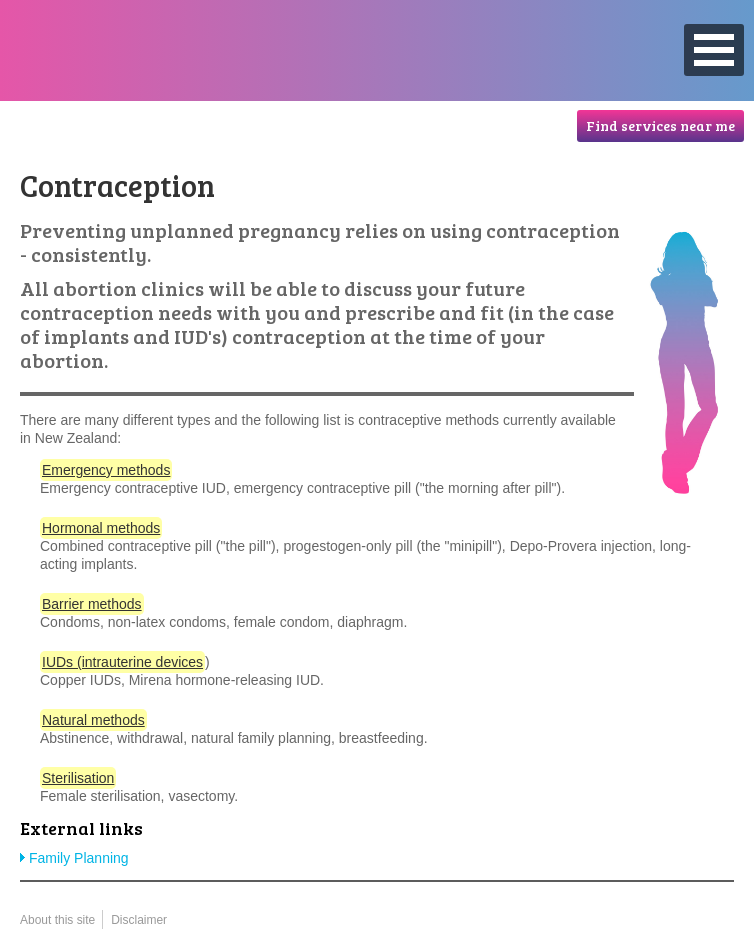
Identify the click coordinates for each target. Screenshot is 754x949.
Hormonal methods (101, 528)
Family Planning (79, 858)
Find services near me (660, 125)
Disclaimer (139, 920)
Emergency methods (106, 470)
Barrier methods (92, 604)
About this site (57, 920)
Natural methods (93, 720)
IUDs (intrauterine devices (122, 662)
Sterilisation (78, 778)
